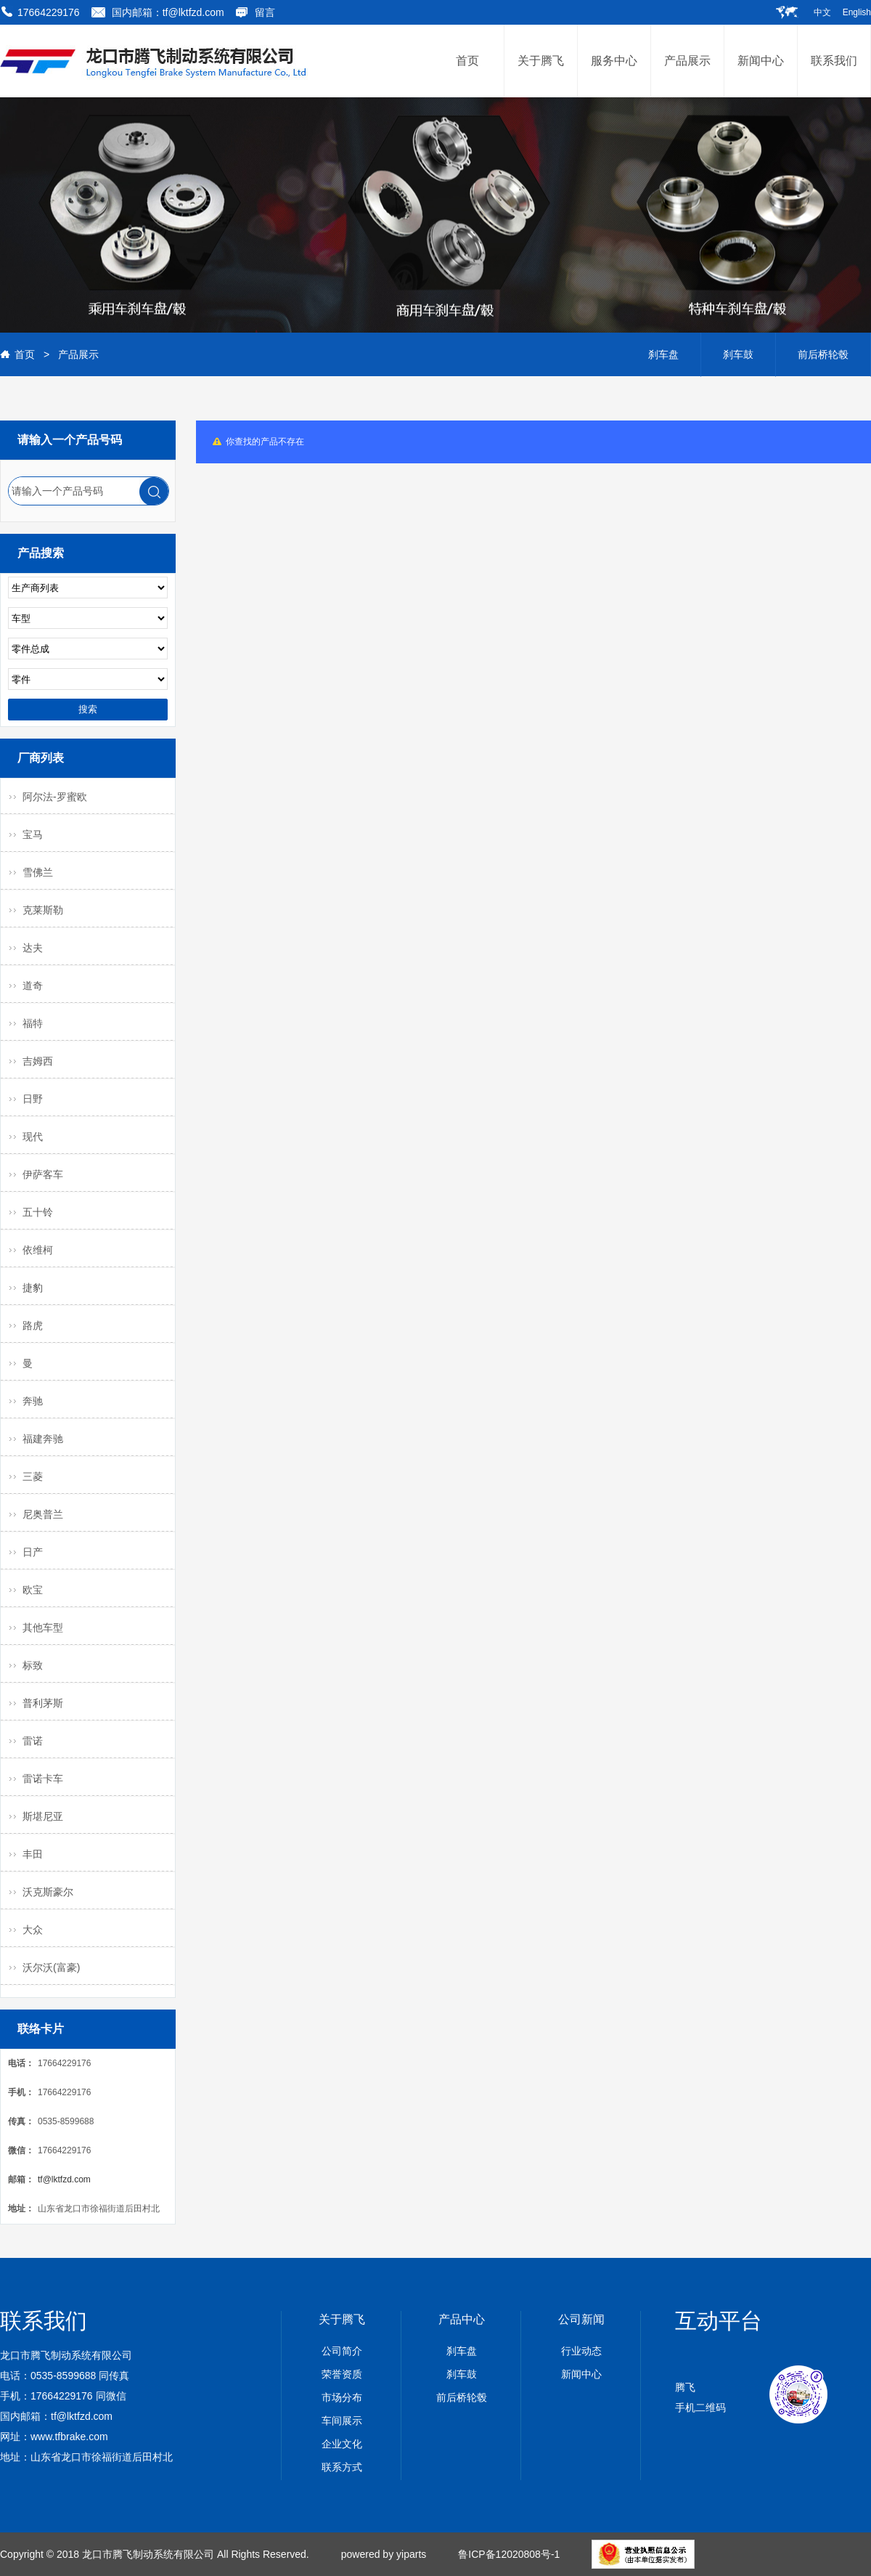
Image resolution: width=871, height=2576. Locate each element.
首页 (25, 354)
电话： (21, 2063)
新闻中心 (581, 2374)
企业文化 (342, 2444)
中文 (822, 12)
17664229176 (48, 12)
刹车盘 (663, 354)
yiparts (411, 2554)
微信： (21, 2150)
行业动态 (581, 2351)
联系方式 (342, 2467)
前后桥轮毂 (823, 354)
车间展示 (342, 2420)
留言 (265, 12)
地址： (21, 2208)
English (857, 12)
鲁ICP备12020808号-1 (509, 2554)
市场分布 (342, 2397)
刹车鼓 (738, 354)
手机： (21, 2092)
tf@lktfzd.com (64, 2179)
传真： (21, 2121)
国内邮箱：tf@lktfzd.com (168, 12)
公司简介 (342, 2351)
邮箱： (21, 2179)
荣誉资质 (342, 2374)
